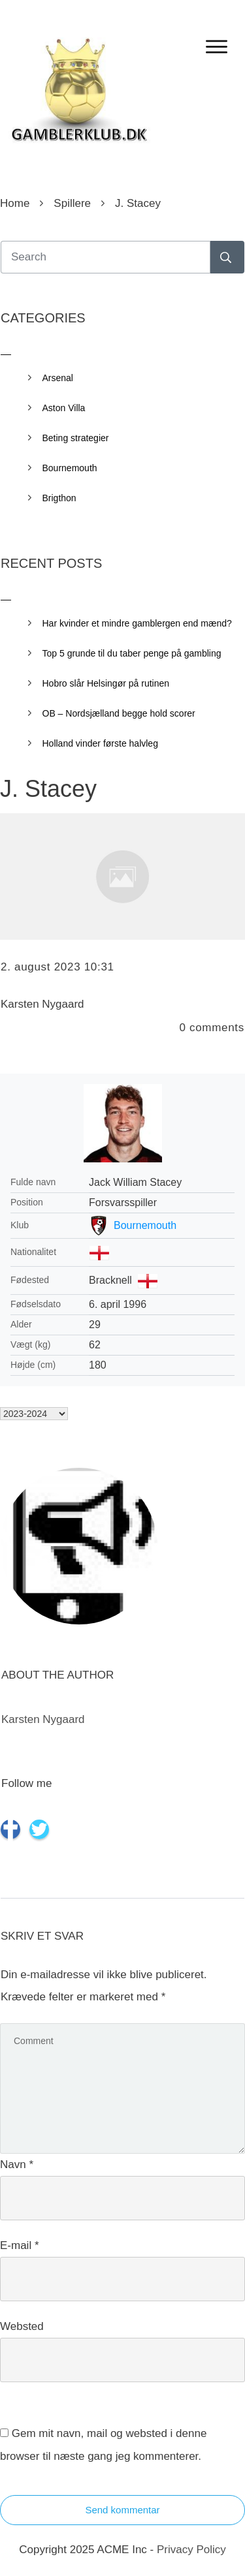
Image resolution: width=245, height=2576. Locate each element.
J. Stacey (48, 788)
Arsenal (57, 378)
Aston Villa (64, 408)
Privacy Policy (191, 2549)
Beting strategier (75, 438)
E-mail (19, 2245)
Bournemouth (145, 1225)
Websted (22, 2326)
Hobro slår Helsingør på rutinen (106, 683)
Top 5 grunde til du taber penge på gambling (131, 653)
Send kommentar (122, 2509)
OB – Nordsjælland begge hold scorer (118, 713)
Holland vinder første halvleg (100, 743)
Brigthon (59, 498)
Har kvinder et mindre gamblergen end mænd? (137, 623)
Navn (16, 2164)
